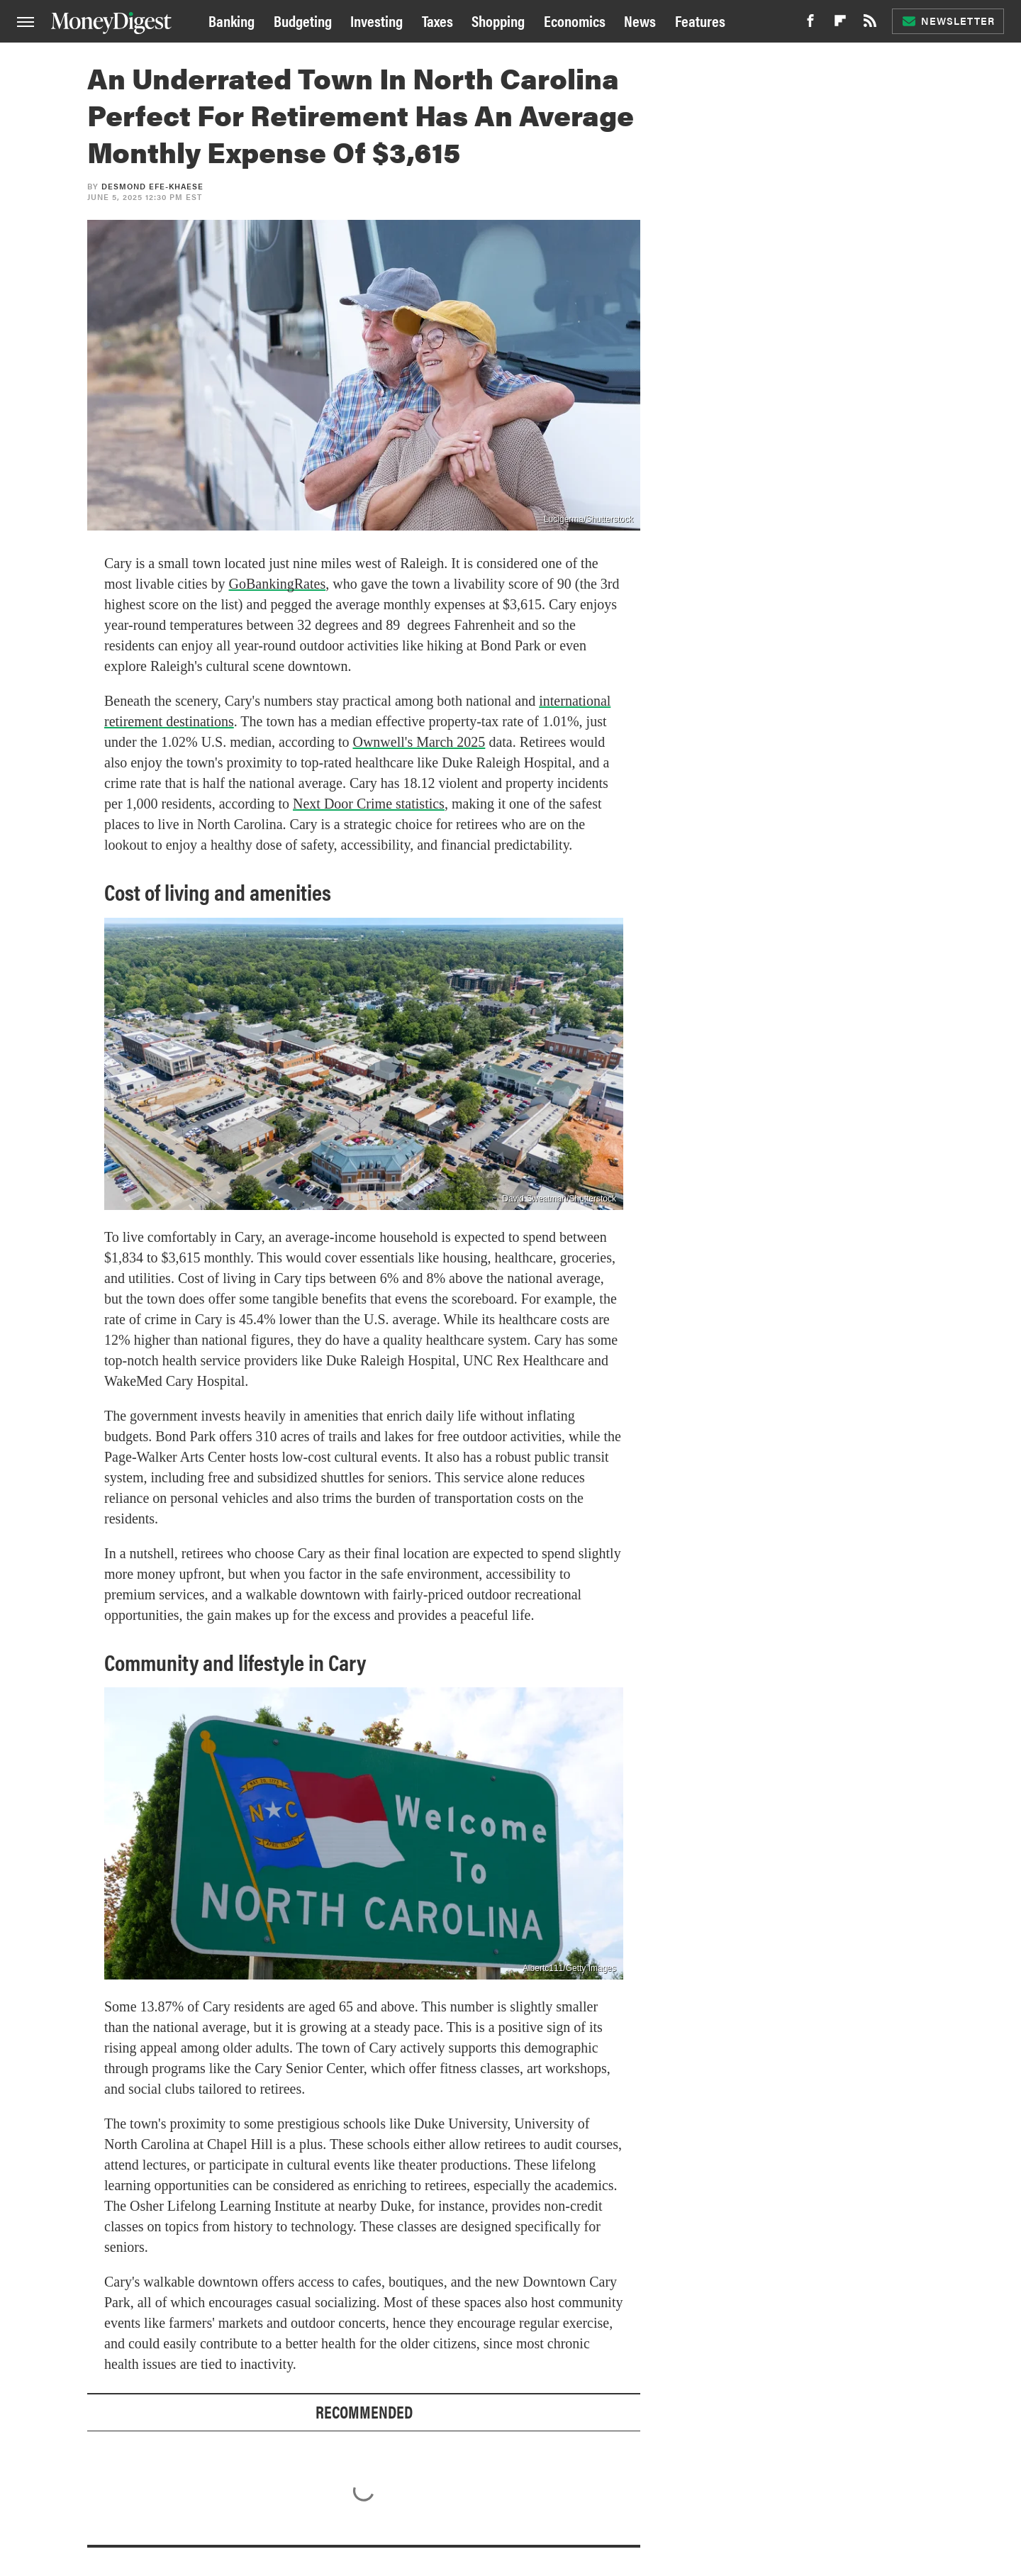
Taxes (437, 20)
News (640, 20)
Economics (575, 20)
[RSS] (870, 24)
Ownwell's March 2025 (418, 742)
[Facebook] (810, 24)
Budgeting (303, 20)
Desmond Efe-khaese (152, 186)
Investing (376, 20)
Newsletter (948, 20)
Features (700, 20)
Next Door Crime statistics (369, 803)
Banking (231, 20)
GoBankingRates (277, 584)
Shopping (498, 20)
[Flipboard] (840, 24)
